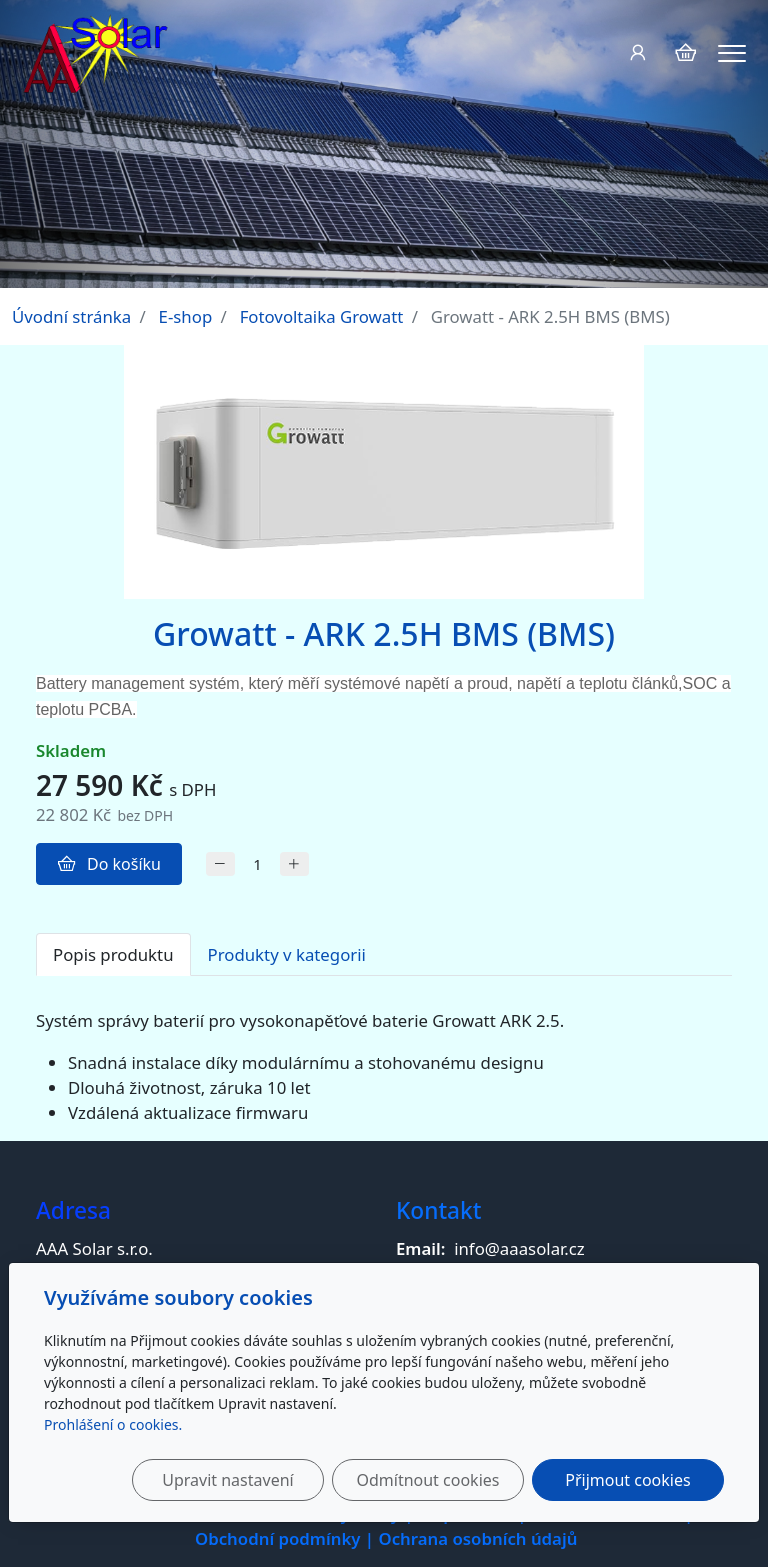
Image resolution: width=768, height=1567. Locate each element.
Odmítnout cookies (427, 1480)
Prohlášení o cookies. (113, 1424)
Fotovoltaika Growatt (322, 316)
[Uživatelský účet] (637, 52)
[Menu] (732, 53)
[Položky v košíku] (685, 52)
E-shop (186, 316)
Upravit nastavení (227, 1480)
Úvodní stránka (71, 316)
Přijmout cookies (627, 1480)
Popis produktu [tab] (113, 954)
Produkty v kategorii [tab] (287, 954)
